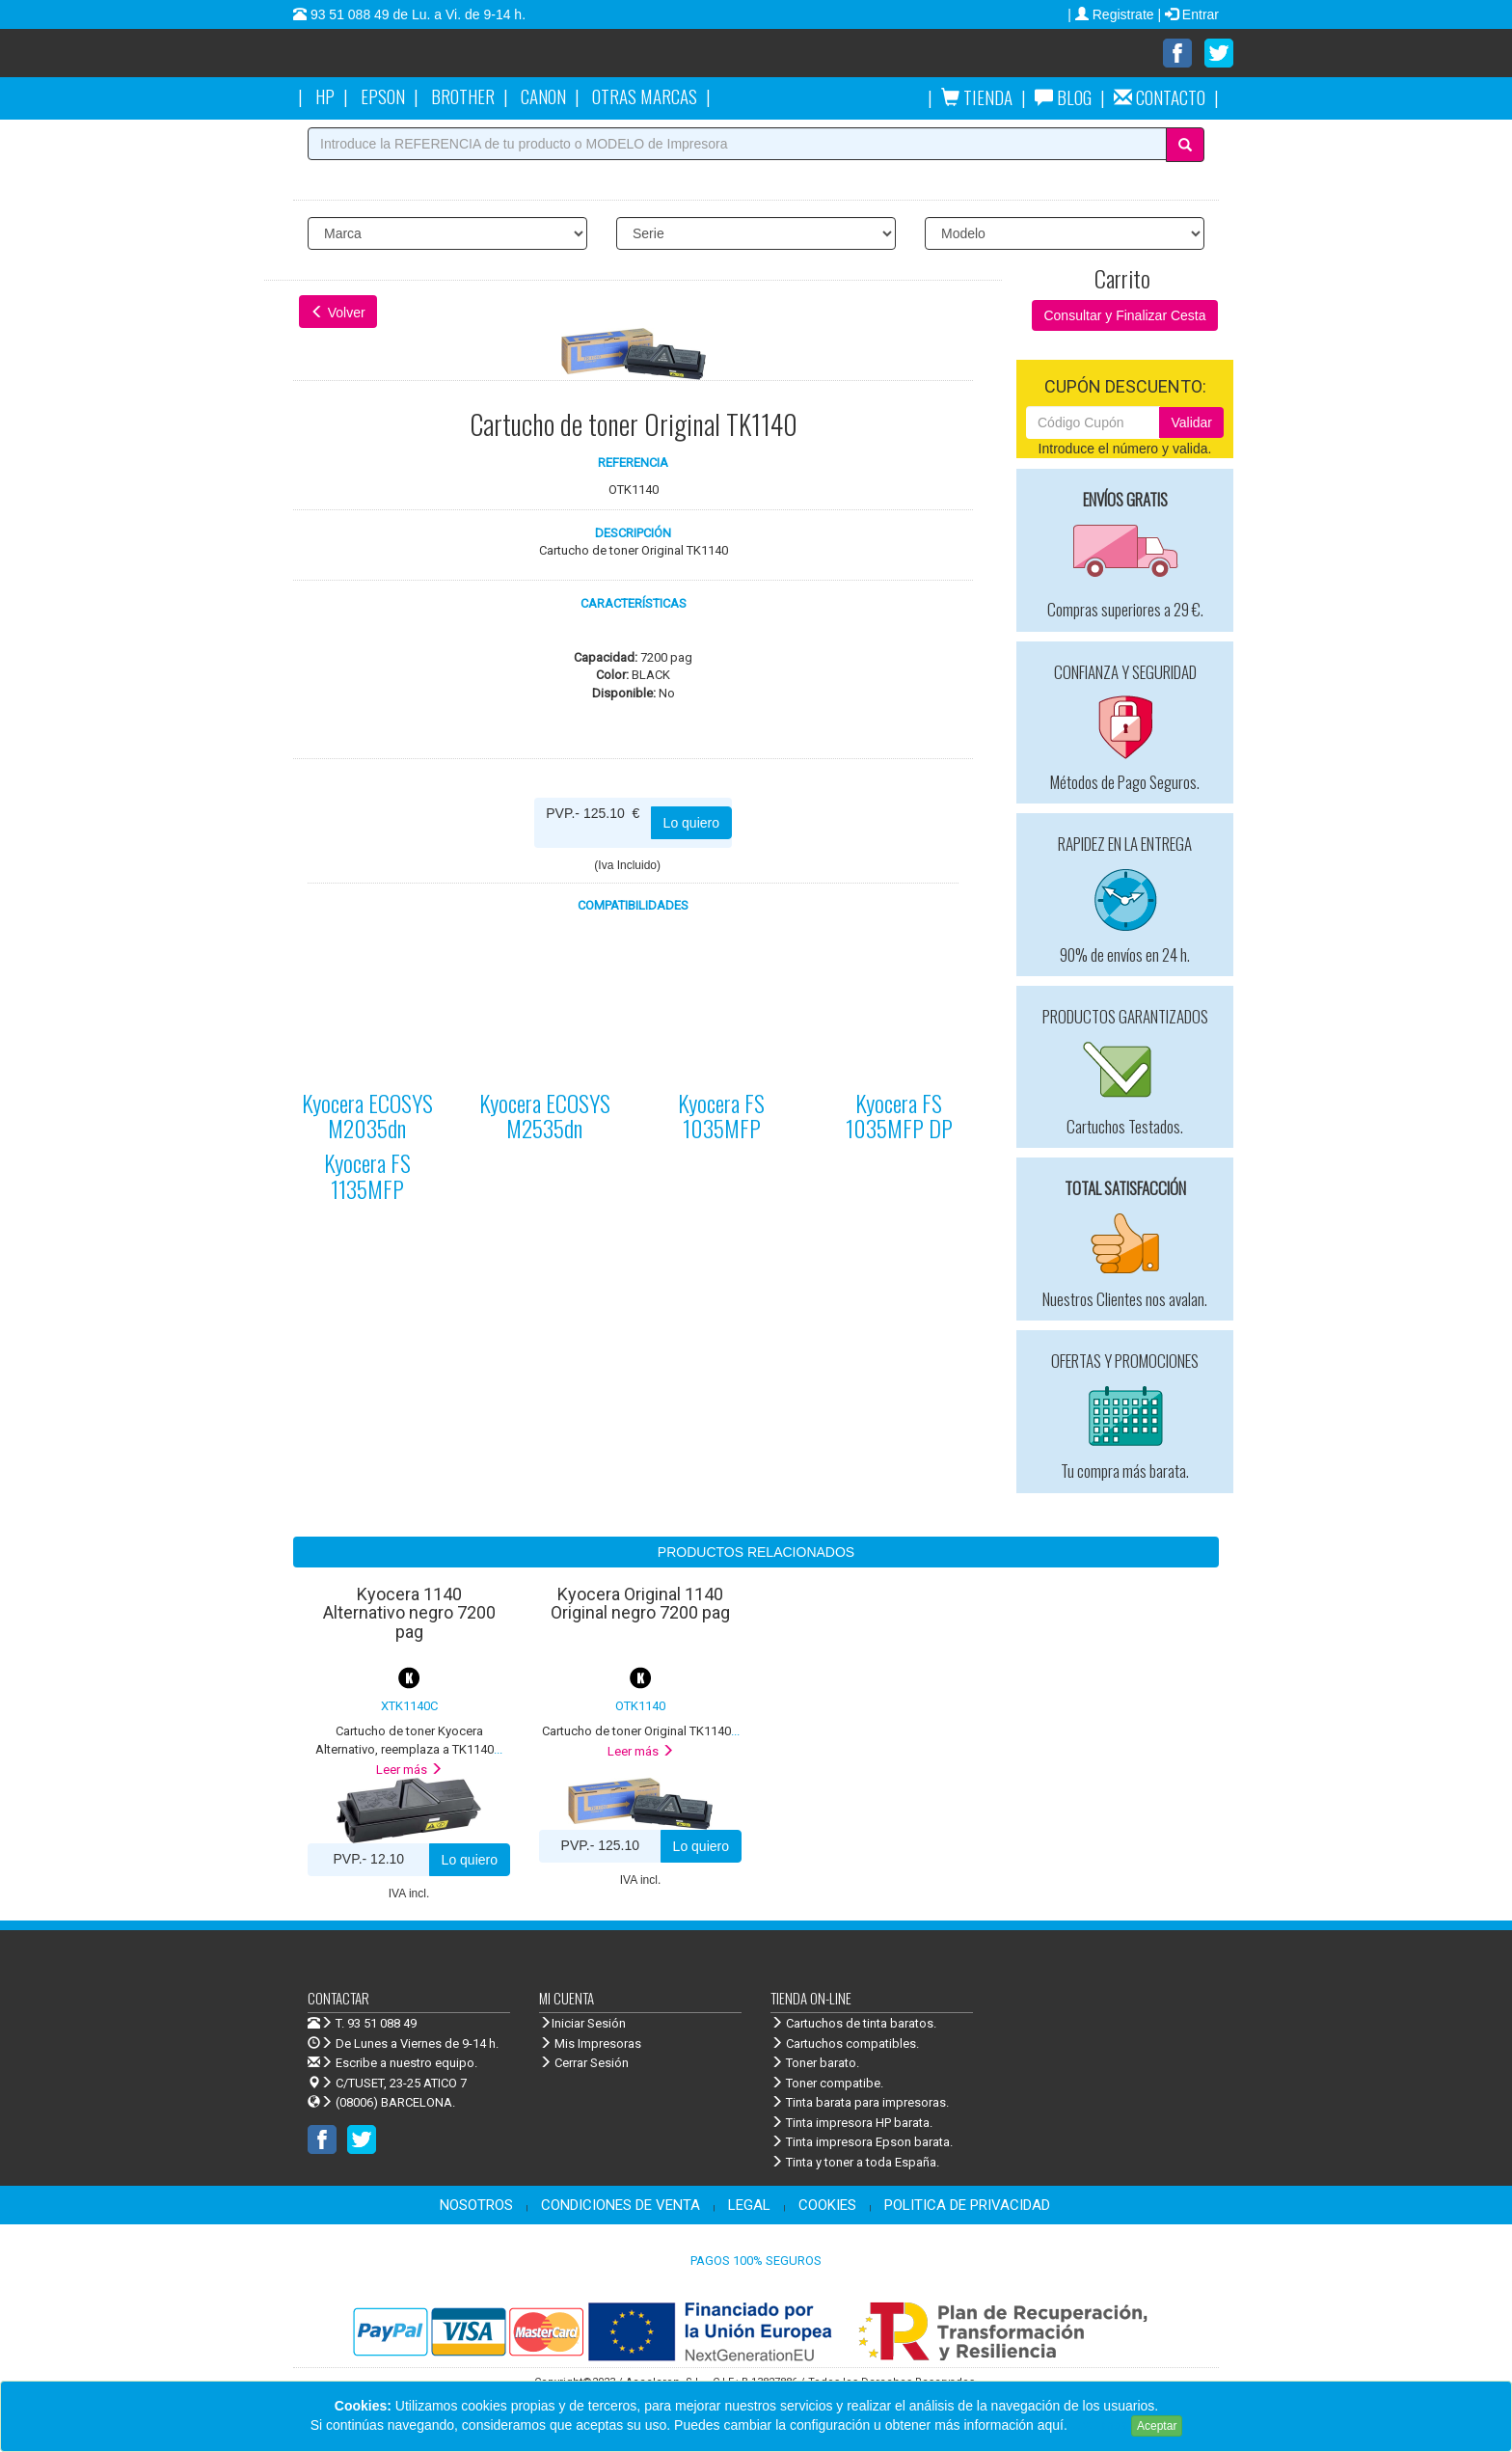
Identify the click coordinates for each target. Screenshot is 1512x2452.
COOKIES (827, 2205)
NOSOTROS (476, 2205)
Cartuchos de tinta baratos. (853, 2023)
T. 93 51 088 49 (376, 2023)
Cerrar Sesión (584, 2063)
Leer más (409, 1769)
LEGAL (749, 2205)
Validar (1191, 422)
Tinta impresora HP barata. (851, 2122)
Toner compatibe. (826, 2083)
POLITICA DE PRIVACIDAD (967, 2205)
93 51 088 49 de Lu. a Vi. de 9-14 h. (416, 14)
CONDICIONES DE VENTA (620, 2205)
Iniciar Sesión (582, 2023)
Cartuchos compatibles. (844, 2043)
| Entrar (1188, 14)
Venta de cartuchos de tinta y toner (471, 60)
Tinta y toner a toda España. (854, 2162)
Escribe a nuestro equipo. (392, 2063)
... (641, 1731)
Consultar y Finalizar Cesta (1124, 315)
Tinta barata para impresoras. (859, 2102)
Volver (337, 312)
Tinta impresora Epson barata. (861, 2142)
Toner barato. (814, 2063)
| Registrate (1112, 14)
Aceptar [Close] (1156, 2426)
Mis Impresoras (590, 2043)
